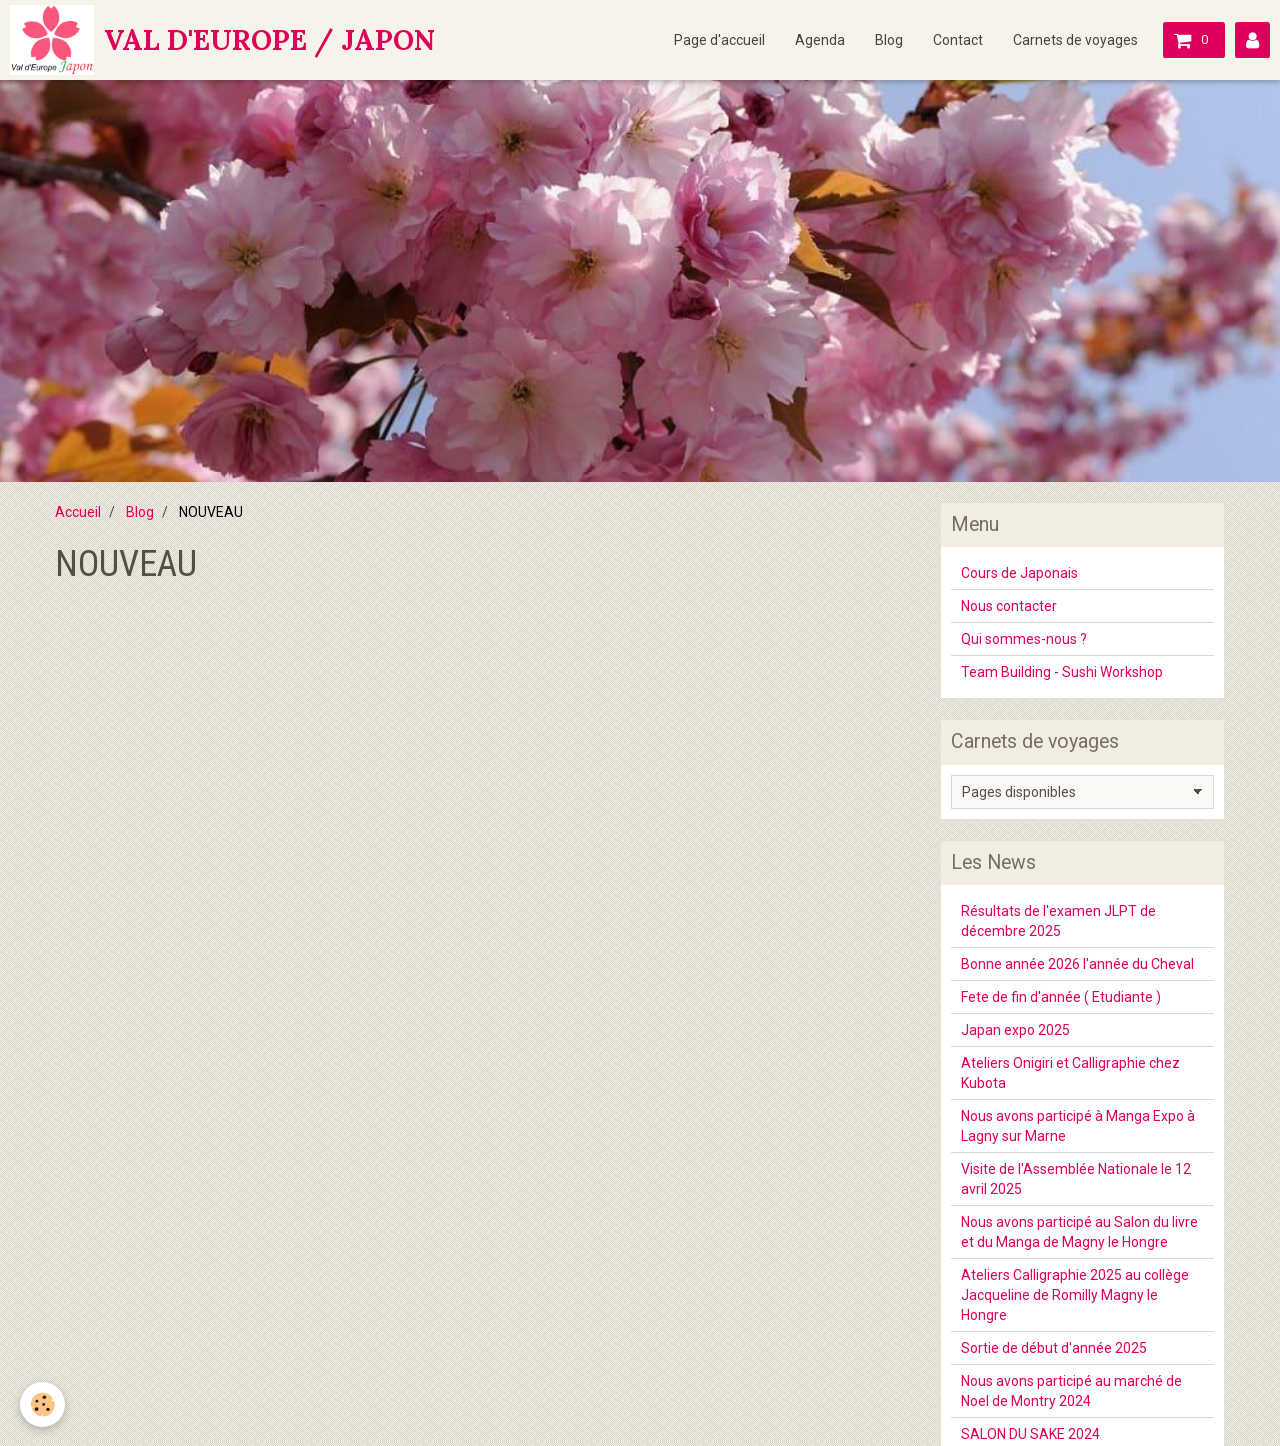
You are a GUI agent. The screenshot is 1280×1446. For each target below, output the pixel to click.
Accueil (78, 512)
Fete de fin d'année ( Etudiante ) (1061, 997)
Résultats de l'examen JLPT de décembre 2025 (1058, 921)
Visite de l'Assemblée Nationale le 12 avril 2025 (1076, 1179)
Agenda (820, 40)
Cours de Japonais (1019, 573)
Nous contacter (1009, 606)
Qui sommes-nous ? (1024, 639)
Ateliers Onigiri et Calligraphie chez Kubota (1070, 1073)
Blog (889, 40)
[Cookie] (42, 1404)
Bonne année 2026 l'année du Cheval (1077, 964)
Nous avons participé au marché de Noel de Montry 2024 (1071, 1391)
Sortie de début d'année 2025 (1054, 1348)
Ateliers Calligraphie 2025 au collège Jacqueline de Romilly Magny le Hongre (1075, 1295)
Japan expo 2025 (1015, 1030)
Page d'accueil (719, 40)
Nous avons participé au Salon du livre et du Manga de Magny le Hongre (1079, 1232)
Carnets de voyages (1075, 40)
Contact (958, 40)
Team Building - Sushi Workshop (1062, 672)
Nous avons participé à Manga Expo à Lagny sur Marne (1078, 1126)
